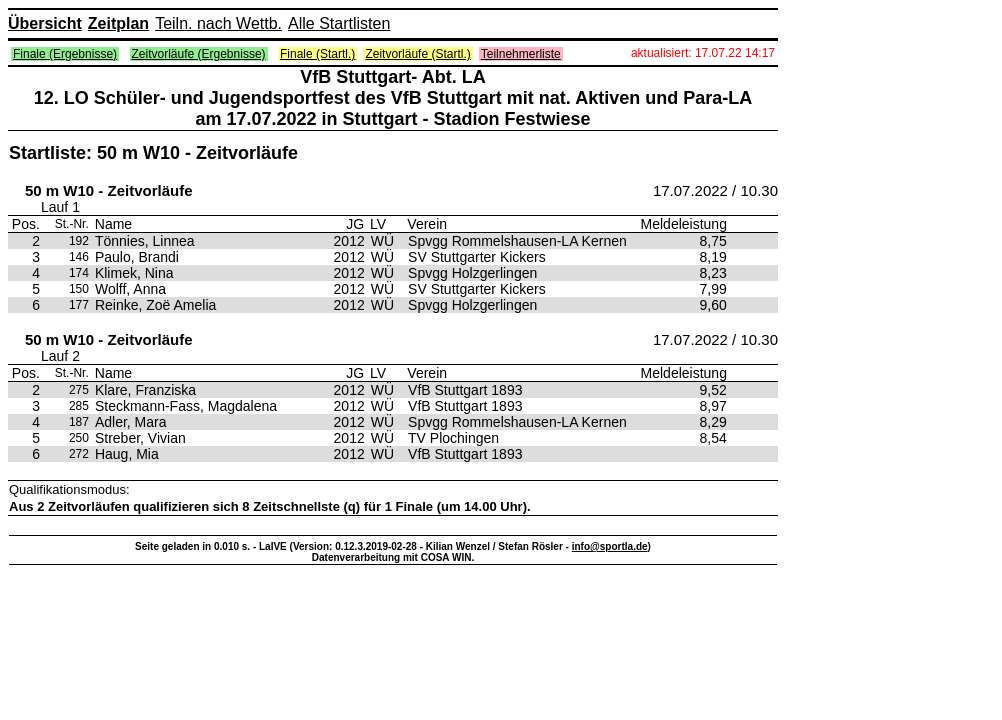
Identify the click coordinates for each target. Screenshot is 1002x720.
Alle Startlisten (339, 23)
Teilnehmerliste (521, 54)
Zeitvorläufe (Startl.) (417, 54)
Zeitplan (118, 23)
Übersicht (45, 23)
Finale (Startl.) (317, 54)
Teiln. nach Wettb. (218, 23)
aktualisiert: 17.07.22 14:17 (703, 53)
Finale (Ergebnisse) (65, 54)
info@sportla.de (610, 546)
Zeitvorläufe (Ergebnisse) (199, 54)
